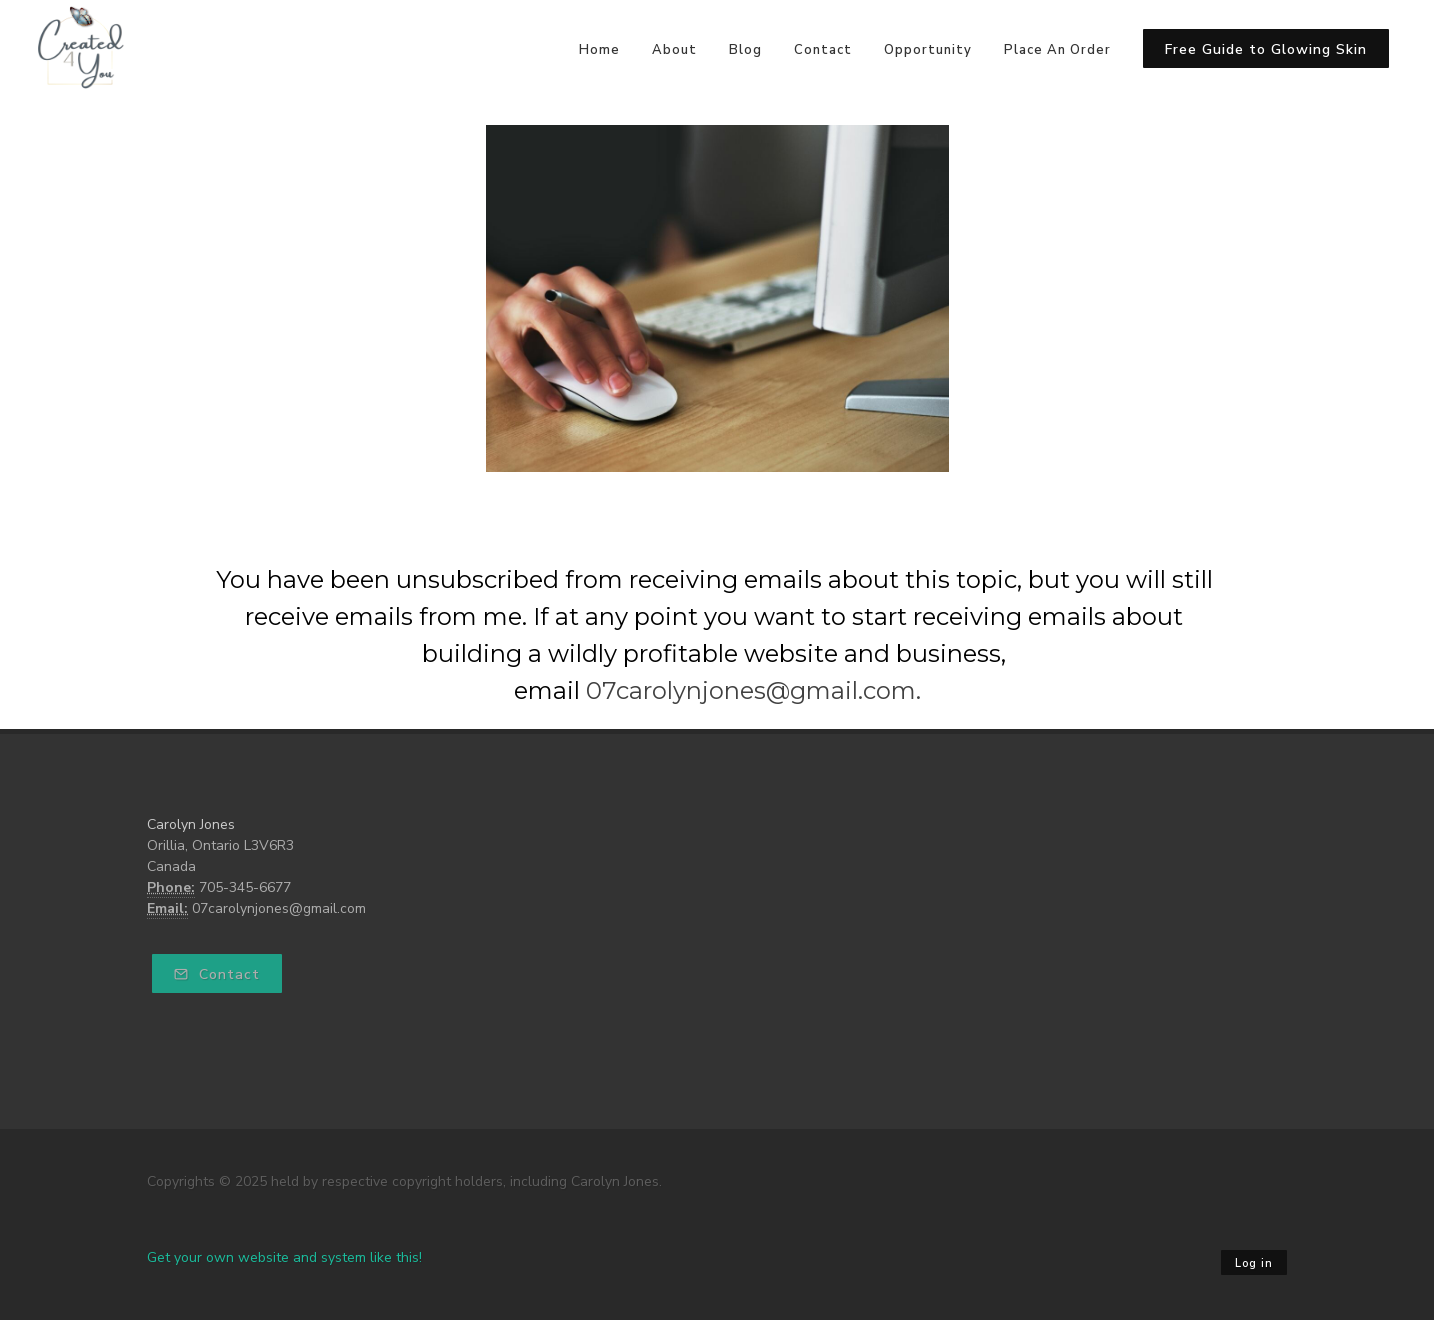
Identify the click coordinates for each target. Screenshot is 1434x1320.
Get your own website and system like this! (284, 1257)
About (674, 50)
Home (599, 50)
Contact (823, 50)
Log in (1254, 1263)
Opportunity (928, 50)
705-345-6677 (245, 887)
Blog (745, 50)
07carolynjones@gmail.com (279, 908)
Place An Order (1057, 50)
